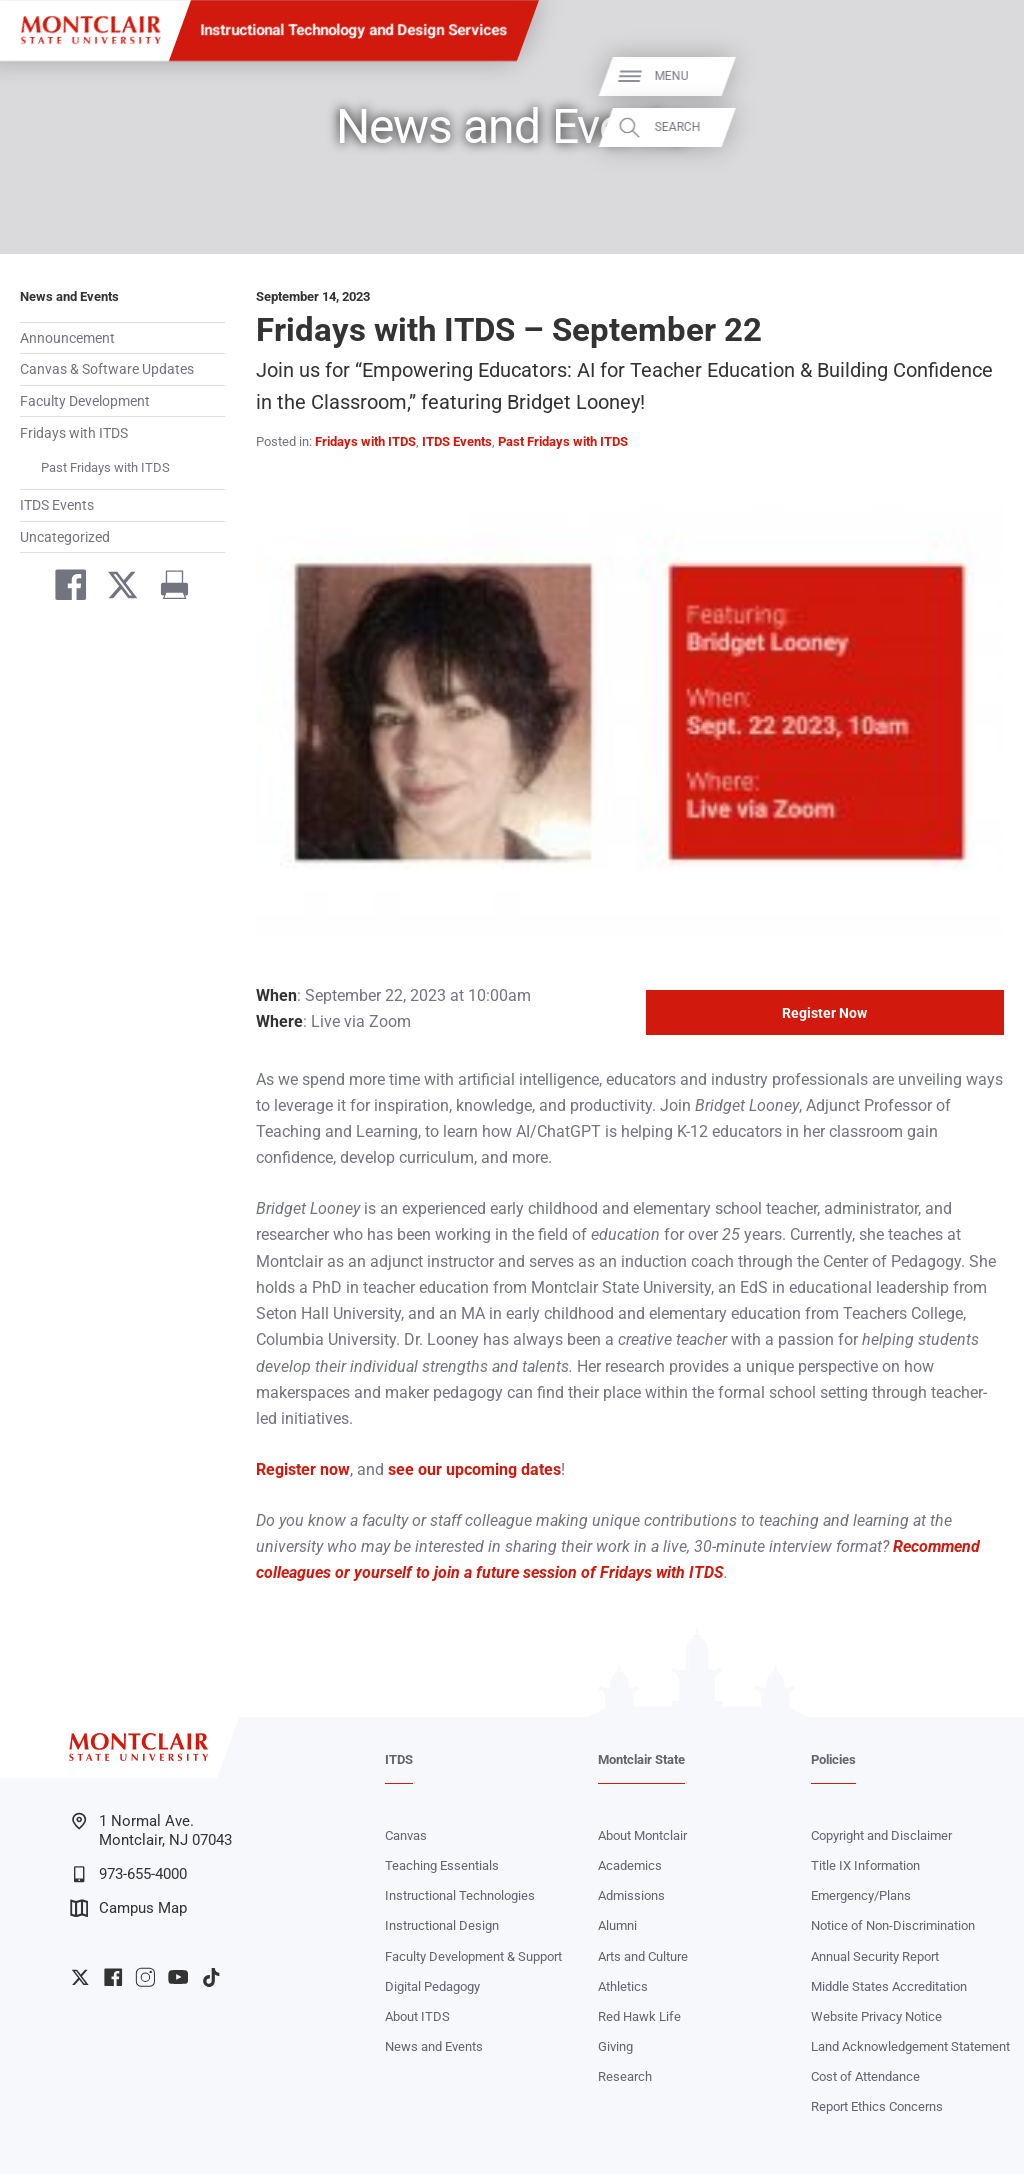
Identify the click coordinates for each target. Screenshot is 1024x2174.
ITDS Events (57, 505)
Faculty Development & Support (473, 1956)
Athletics (623, 1986)
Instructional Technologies (460, 1895)
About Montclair (642, 1835)
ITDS (399, 1759)
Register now (303, 1469)
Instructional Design (442, 1925)
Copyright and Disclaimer (881, 1835)
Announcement (67, 338)
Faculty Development (85, 401)
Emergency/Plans (861, 1895)
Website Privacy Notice (876, 2016)
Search (982, 127)
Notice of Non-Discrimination (893, 1925)
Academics (630, 1865)
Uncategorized (65, 537)
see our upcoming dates (474, 1469)
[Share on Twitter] (115, 589)
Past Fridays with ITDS (105, 467)
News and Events (69, 296)
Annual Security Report (875, 1956)
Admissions (631, 1895)
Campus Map (128, 1908)
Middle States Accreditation (889, 1986)
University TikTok (211, 1977)
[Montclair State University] (90, 30)
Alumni (617, 1925)
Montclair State (641, 1759)
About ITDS (417, 2016)
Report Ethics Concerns (877, 2106)
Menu (976, 76)
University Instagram (145, 1977)
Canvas (406, 1835)
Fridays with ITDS (74, 433)
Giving (615, 2046)
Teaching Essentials (442, 1865)
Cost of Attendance (865, 2076)
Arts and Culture (643, 1956)
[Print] (167, 589)
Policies (833, 1759)
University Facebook (113, 1977)
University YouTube (178, 1977)
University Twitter (80, 1977)
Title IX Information (865, 1865)
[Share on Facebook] (63, 589)
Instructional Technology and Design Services (354, 30)
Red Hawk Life (639, 2016)
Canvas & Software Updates (107, 369)
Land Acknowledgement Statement (910, 2046)
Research (625, 2076)
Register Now (824, 1013)
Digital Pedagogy (432, 1986)
